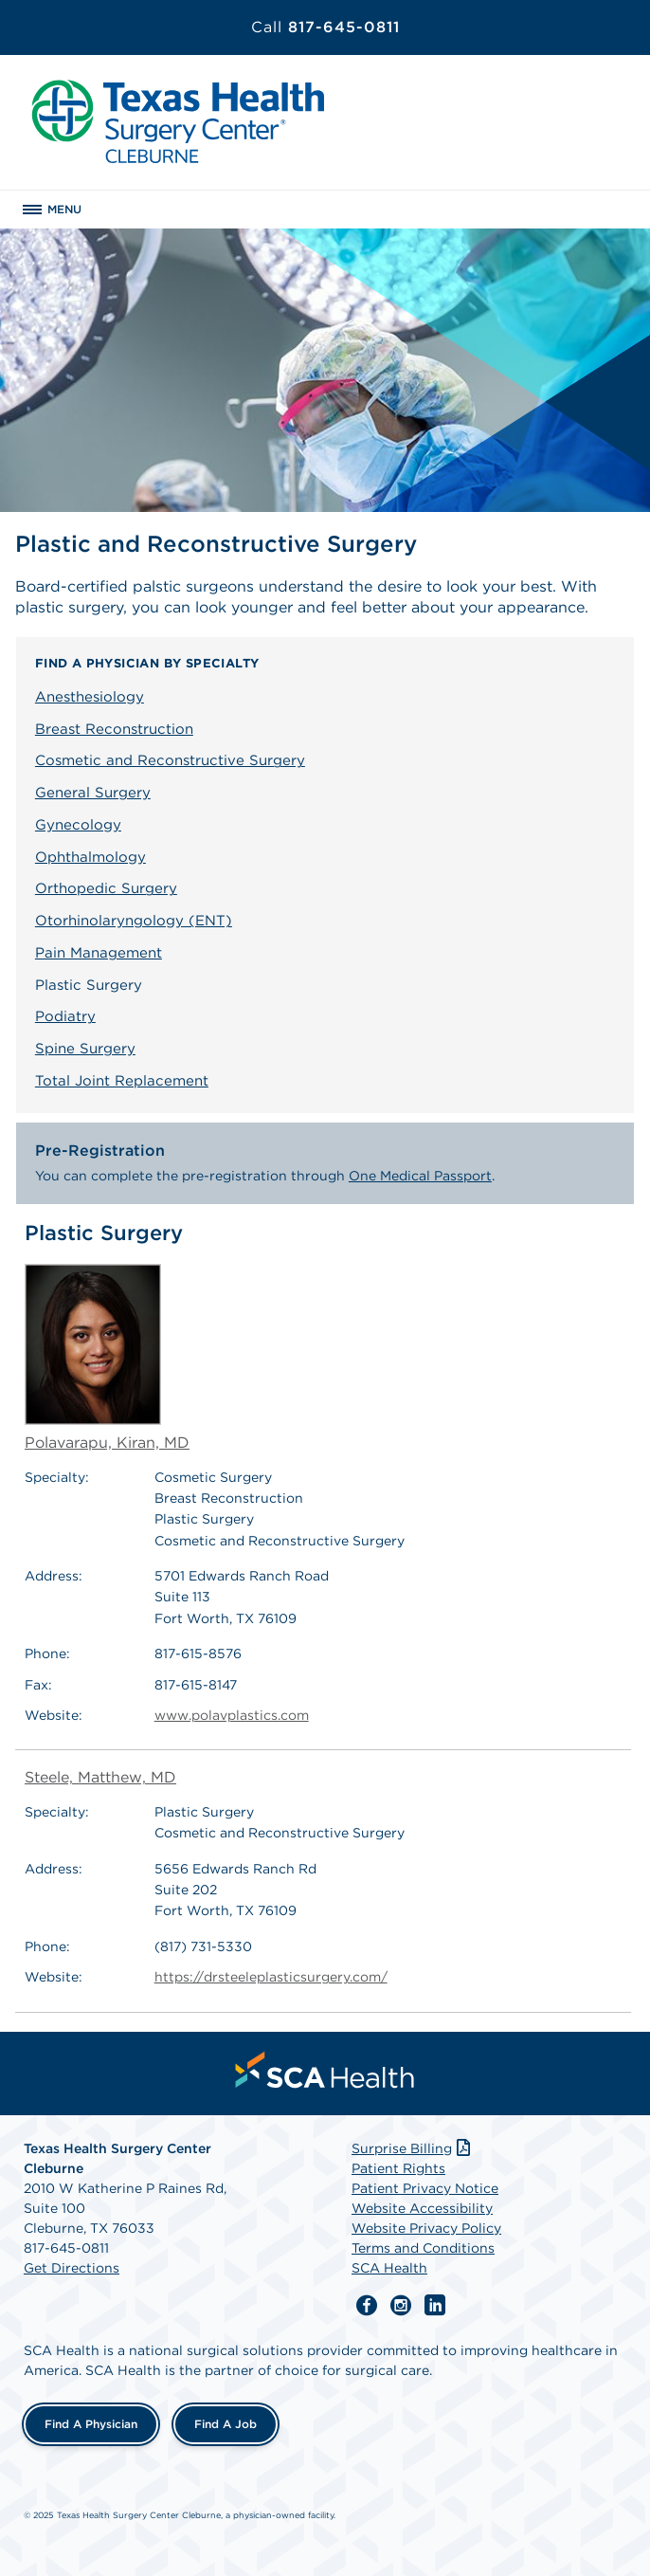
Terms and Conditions (423, 2248)
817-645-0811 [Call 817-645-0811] (325, 27)
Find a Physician (91, 2424)
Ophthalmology (90, 857)
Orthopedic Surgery (106, 888)
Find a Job (225, 2424)
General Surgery (93, 792)
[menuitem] (325, 2070)
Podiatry (65, 1016)
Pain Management (98, 952)
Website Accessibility (422, 2208)
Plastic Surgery (88, 985)
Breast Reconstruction (114, 729)
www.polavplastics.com (231, 1715)
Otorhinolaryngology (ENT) (133, 920)
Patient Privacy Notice (425, 2188)
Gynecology (78, 824)
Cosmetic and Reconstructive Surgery (170, 760)
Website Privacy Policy (426, 2228)
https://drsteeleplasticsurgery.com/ (271, 1976)
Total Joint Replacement (121, 1080)
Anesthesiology (89, 696)
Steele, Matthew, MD (100, 1777)
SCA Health (389, 2267)
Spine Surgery (85, 1048)
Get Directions (71, 2267)
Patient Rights (398, 2168)
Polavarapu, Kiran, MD (107, 1358)
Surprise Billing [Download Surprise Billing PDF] (413, 2148)
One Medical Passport (420, 1175)
